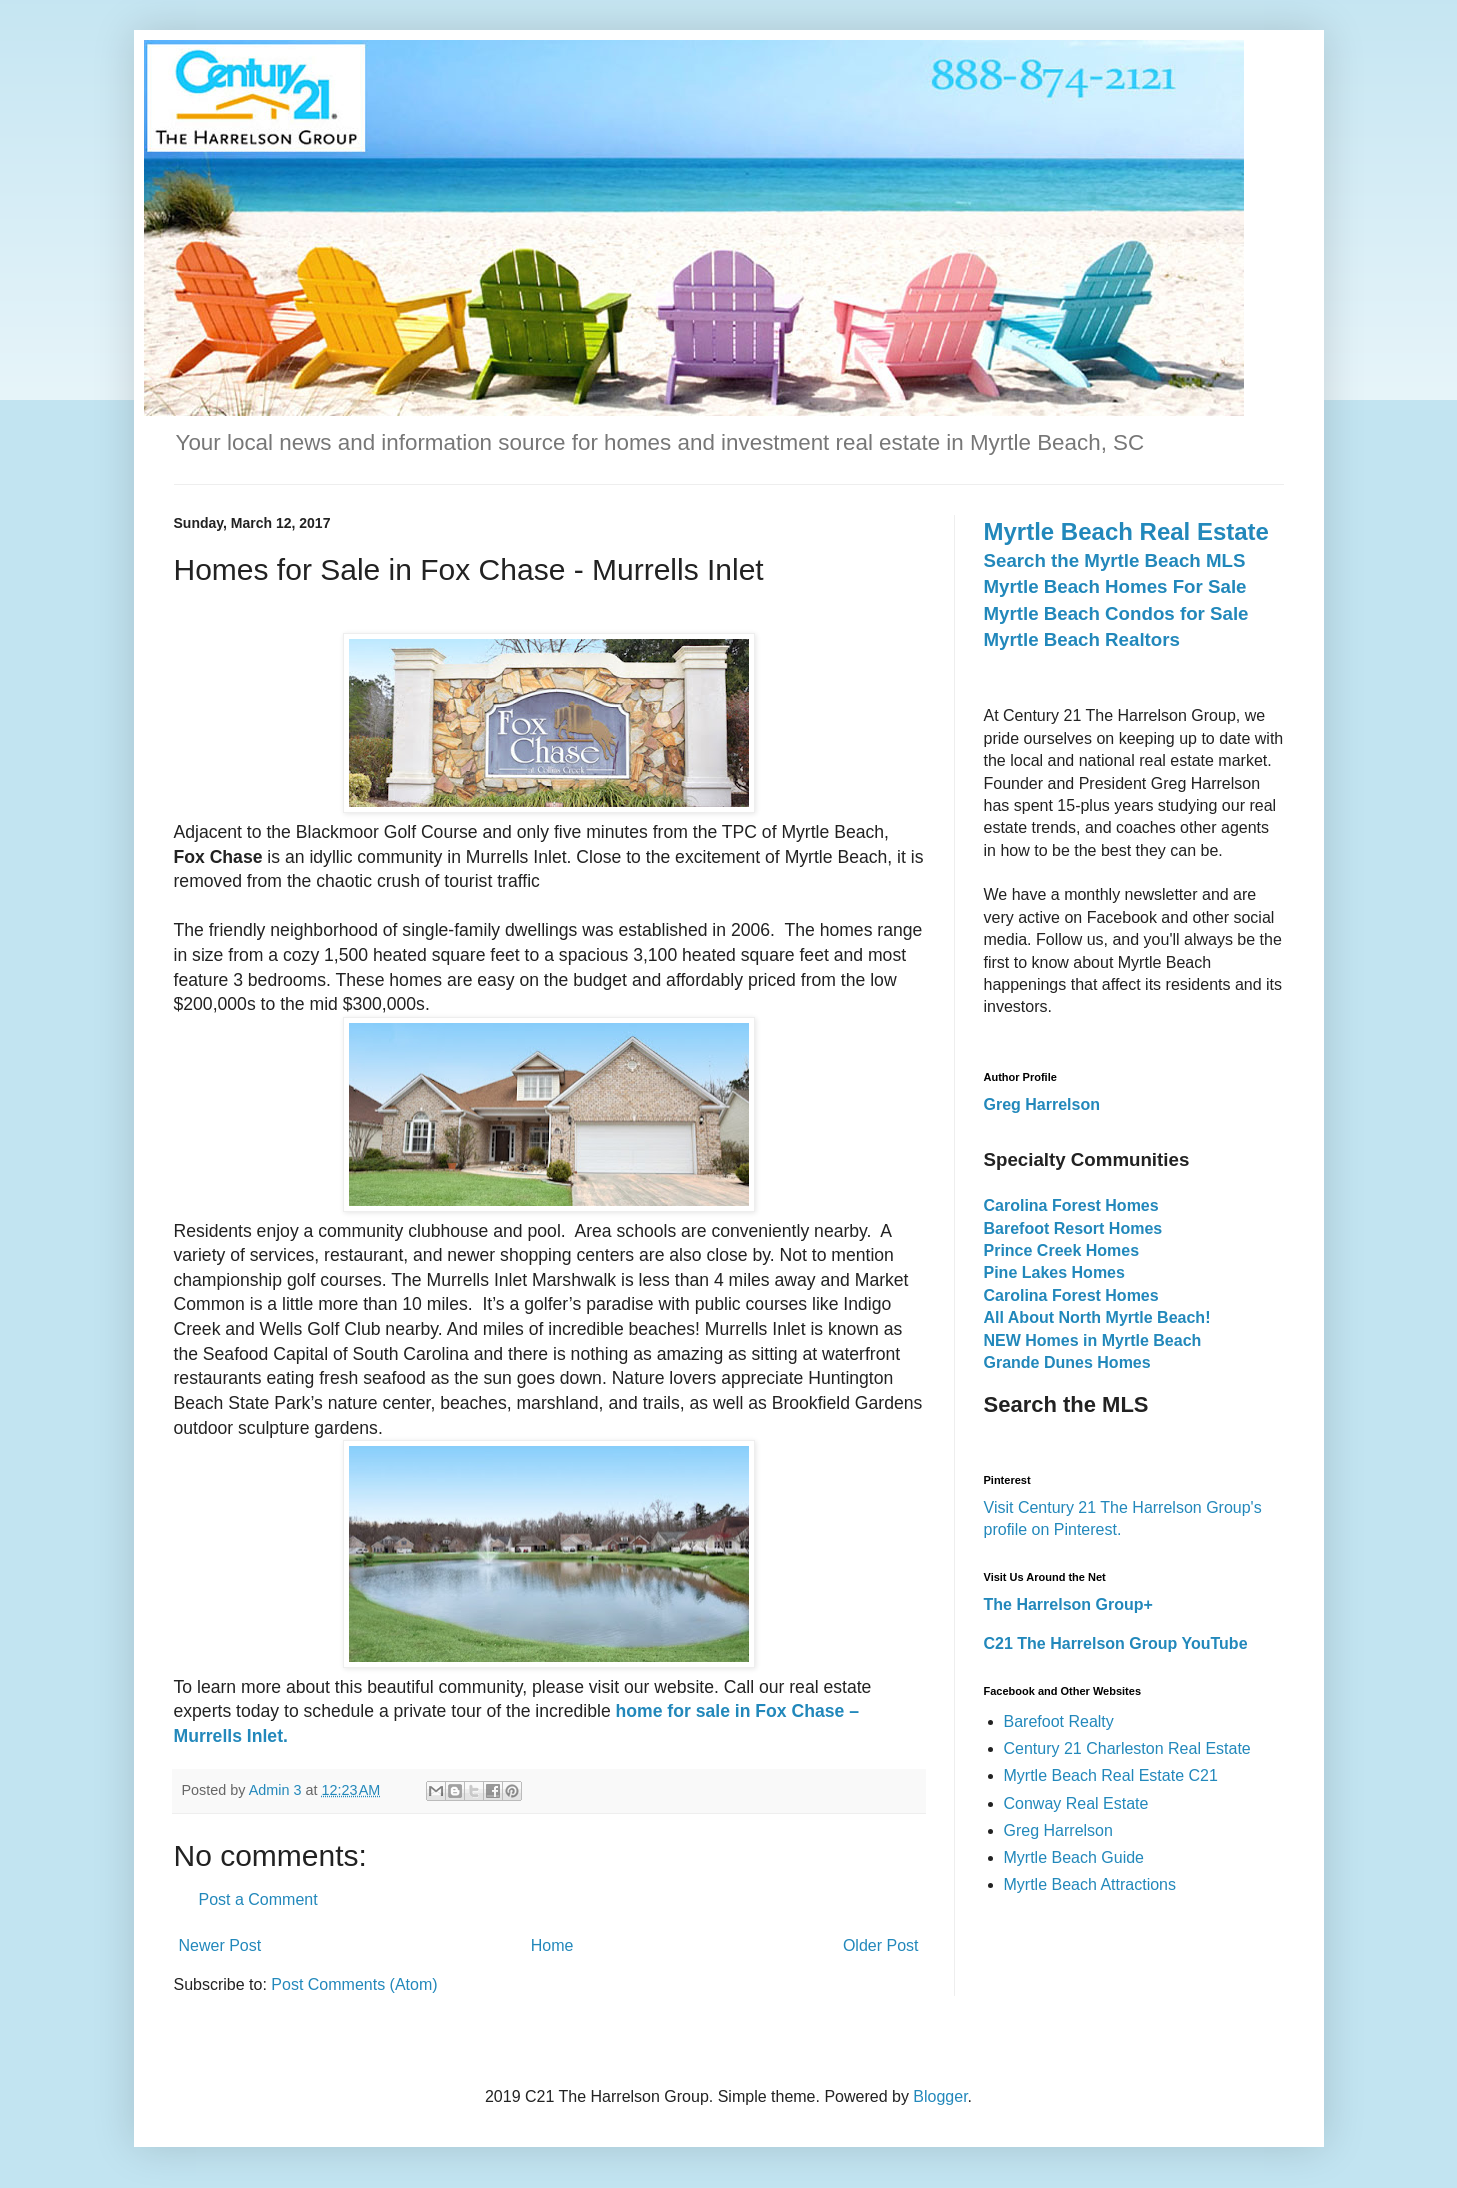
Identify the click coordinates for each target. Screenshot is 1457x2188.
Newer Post (220, 1945)
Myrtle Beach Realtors (1082, 639)
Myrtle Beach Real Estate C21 (1111, 1775)
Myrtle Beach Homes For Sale (1115, 586)
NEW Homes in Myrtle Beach (1093, 1340)
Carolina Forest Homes (1071, 1205)
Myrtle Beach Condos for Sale (1116, 613)
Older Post (881, 1945)
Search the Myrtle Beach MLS (1115, 560)
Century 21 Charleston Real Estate (1127, 1748)
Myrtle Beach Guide (1074, 1857)
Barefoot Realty (1059, 1721)
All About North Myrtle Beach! (1097, 1317)
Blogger (940, 2096)
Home (552, 1945)
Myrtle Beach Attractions (1090, 1884)
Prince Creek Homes (1062, 1250)
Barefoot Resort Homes (1073, 1228)
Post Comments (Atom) (354, 1984)
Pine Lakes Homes (1054, 1272)
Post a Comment (258, 1899)
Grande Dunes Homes (1067, 1362)
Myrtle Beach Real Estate (1126, 531)
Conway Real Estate (1076, 1803)
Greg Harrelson (1058, 1830)
